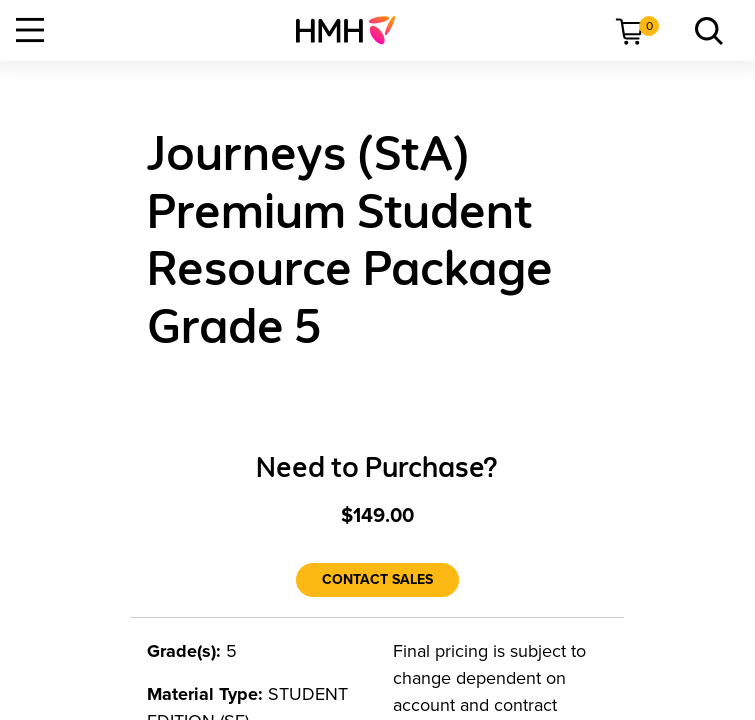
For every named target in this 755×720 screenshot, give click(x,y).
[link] (353, 30)
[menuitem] (353, 30)
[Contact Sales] (377, 580)
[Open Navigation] (30, 30)
